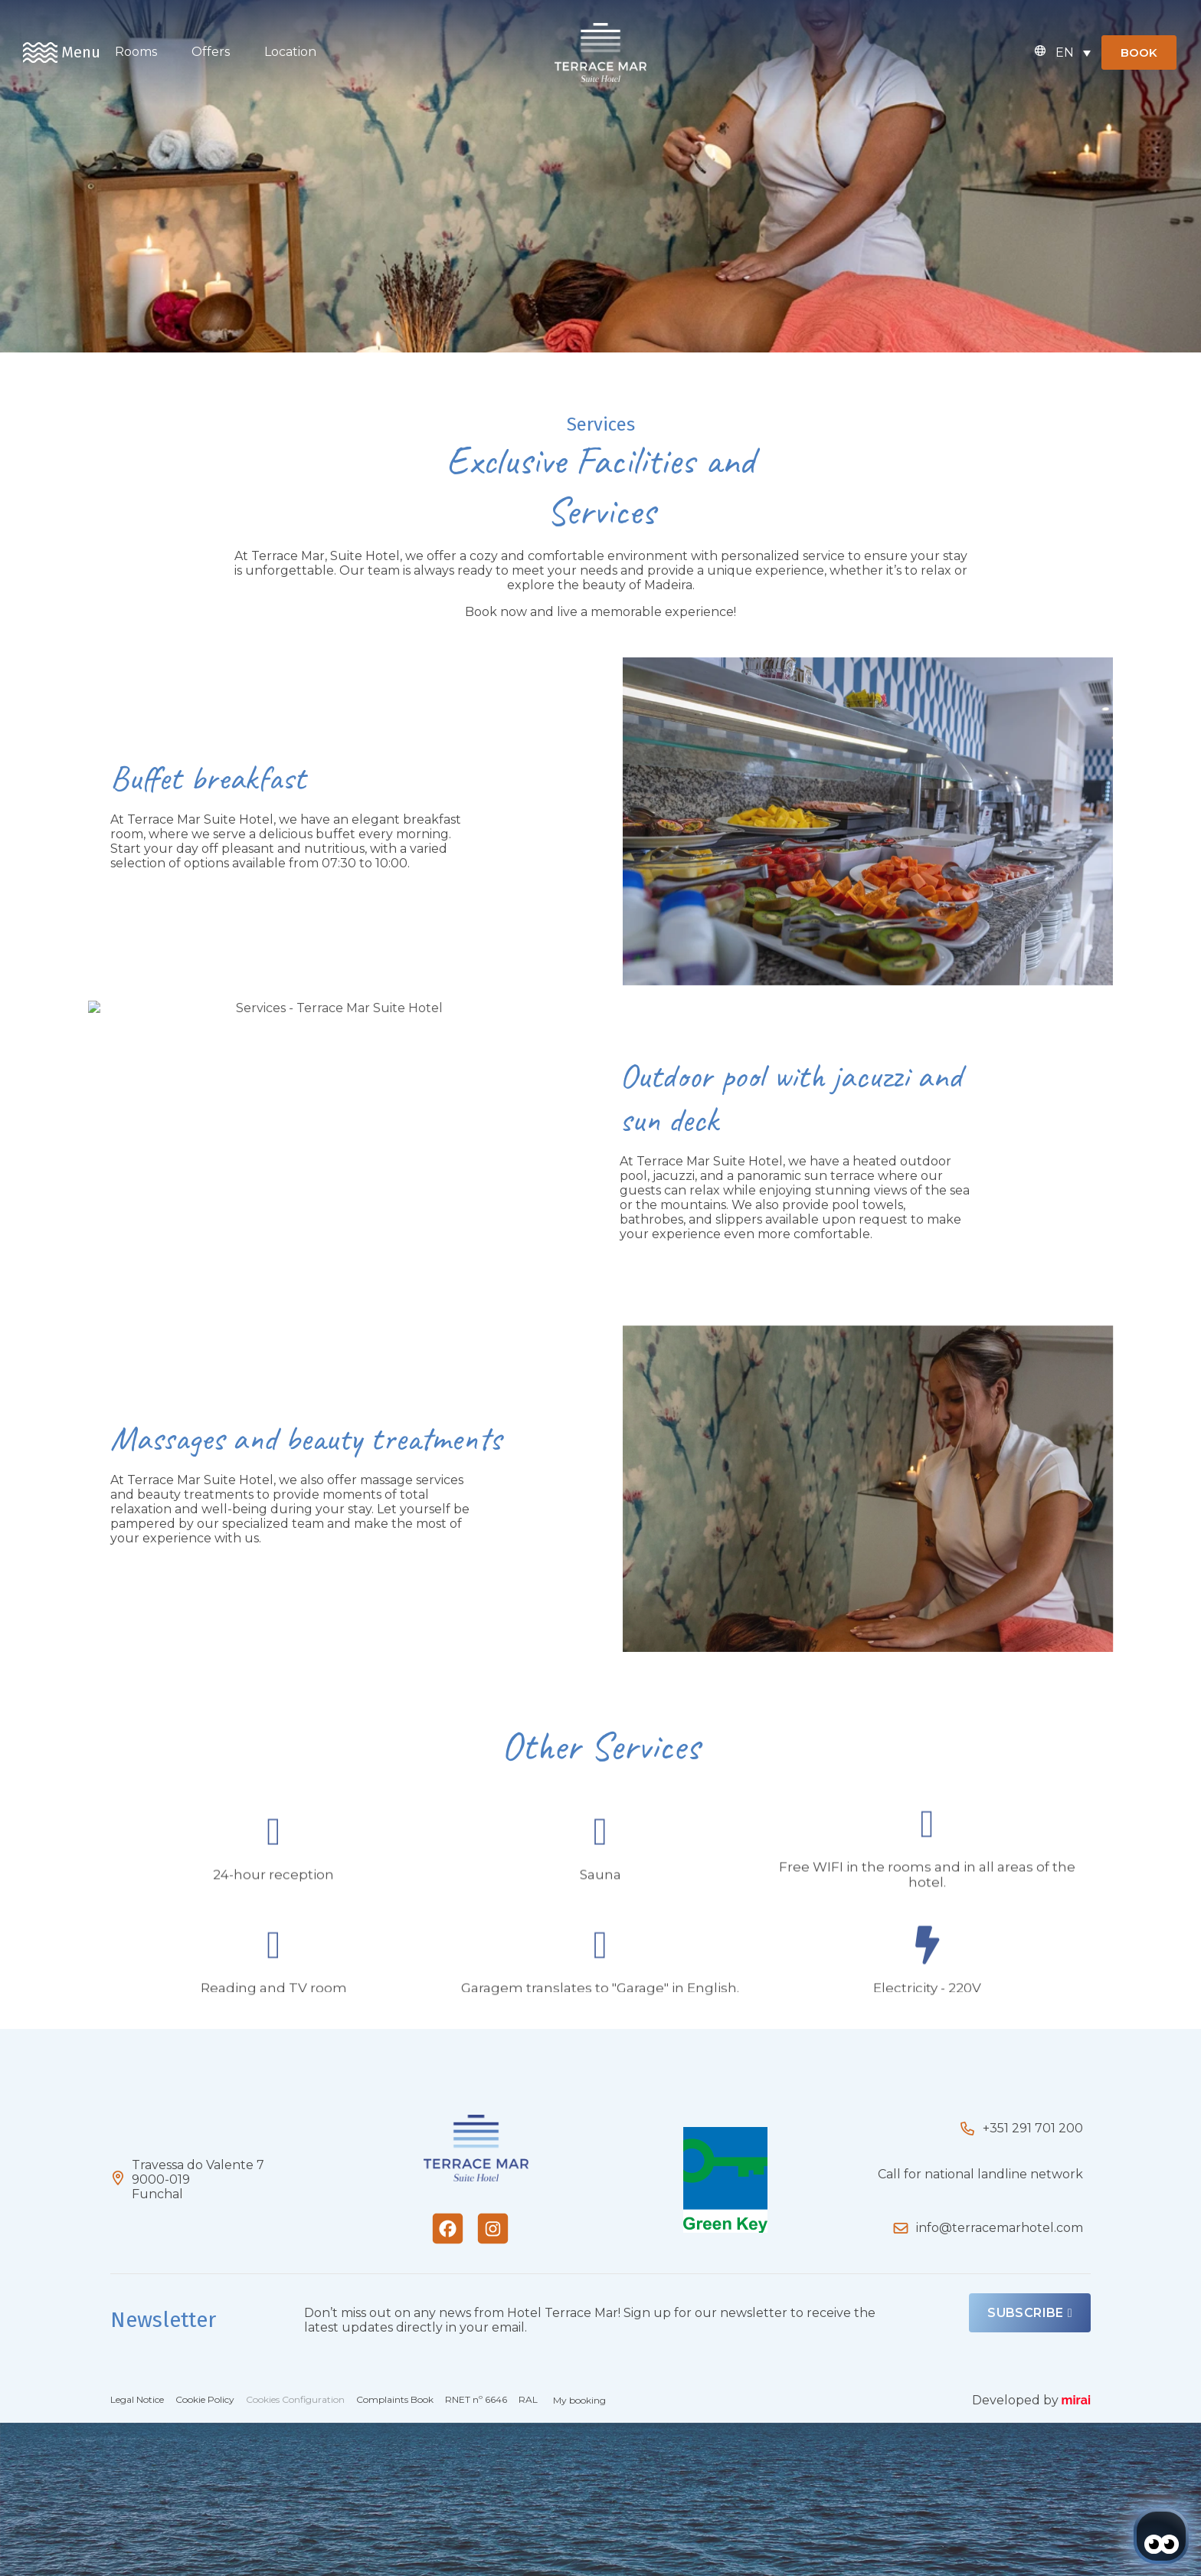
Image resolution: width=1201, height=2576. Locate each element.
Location (290, 51)
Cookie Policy (204, 2399)
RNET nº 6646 (476, 2399)
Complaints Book (395, 2399)
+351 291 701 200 (1033, 2128)
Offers (210, 51)
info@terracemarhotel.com (999, 2227)
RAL (528, 2399)
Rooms (136, 51)
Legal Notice (137, 2399)
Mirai (1076, 2400)
